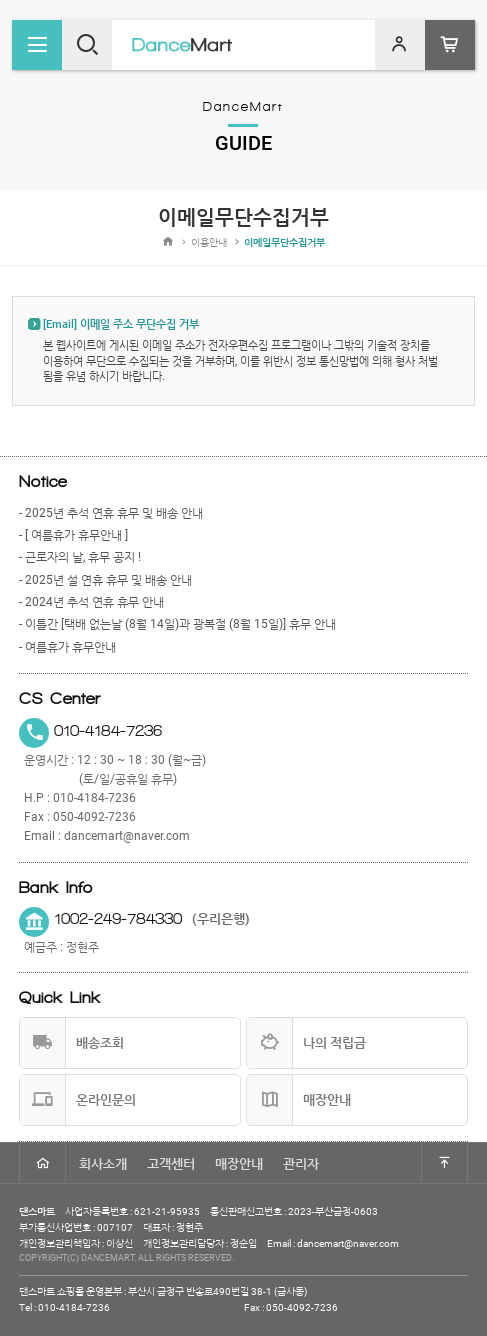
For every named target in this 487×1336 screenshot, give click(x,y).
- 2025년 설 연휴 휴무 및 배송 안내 (105, 580)
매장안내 (239, 1163)
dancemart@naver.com (127, 836)
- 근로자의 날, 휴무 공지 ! (80, 557)
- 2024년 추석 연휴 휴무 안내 (91, 602)
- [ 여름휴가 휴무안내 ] (73, 535)
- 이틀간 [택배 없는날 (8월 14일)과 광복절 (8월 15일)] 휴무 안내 (177, 624)
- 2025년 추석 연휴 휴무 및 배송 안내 (111, 513)
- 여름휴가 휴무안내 (67, 647)
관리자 (301, 1163)
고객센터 (171, 1163)
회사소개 (103, 1163)
